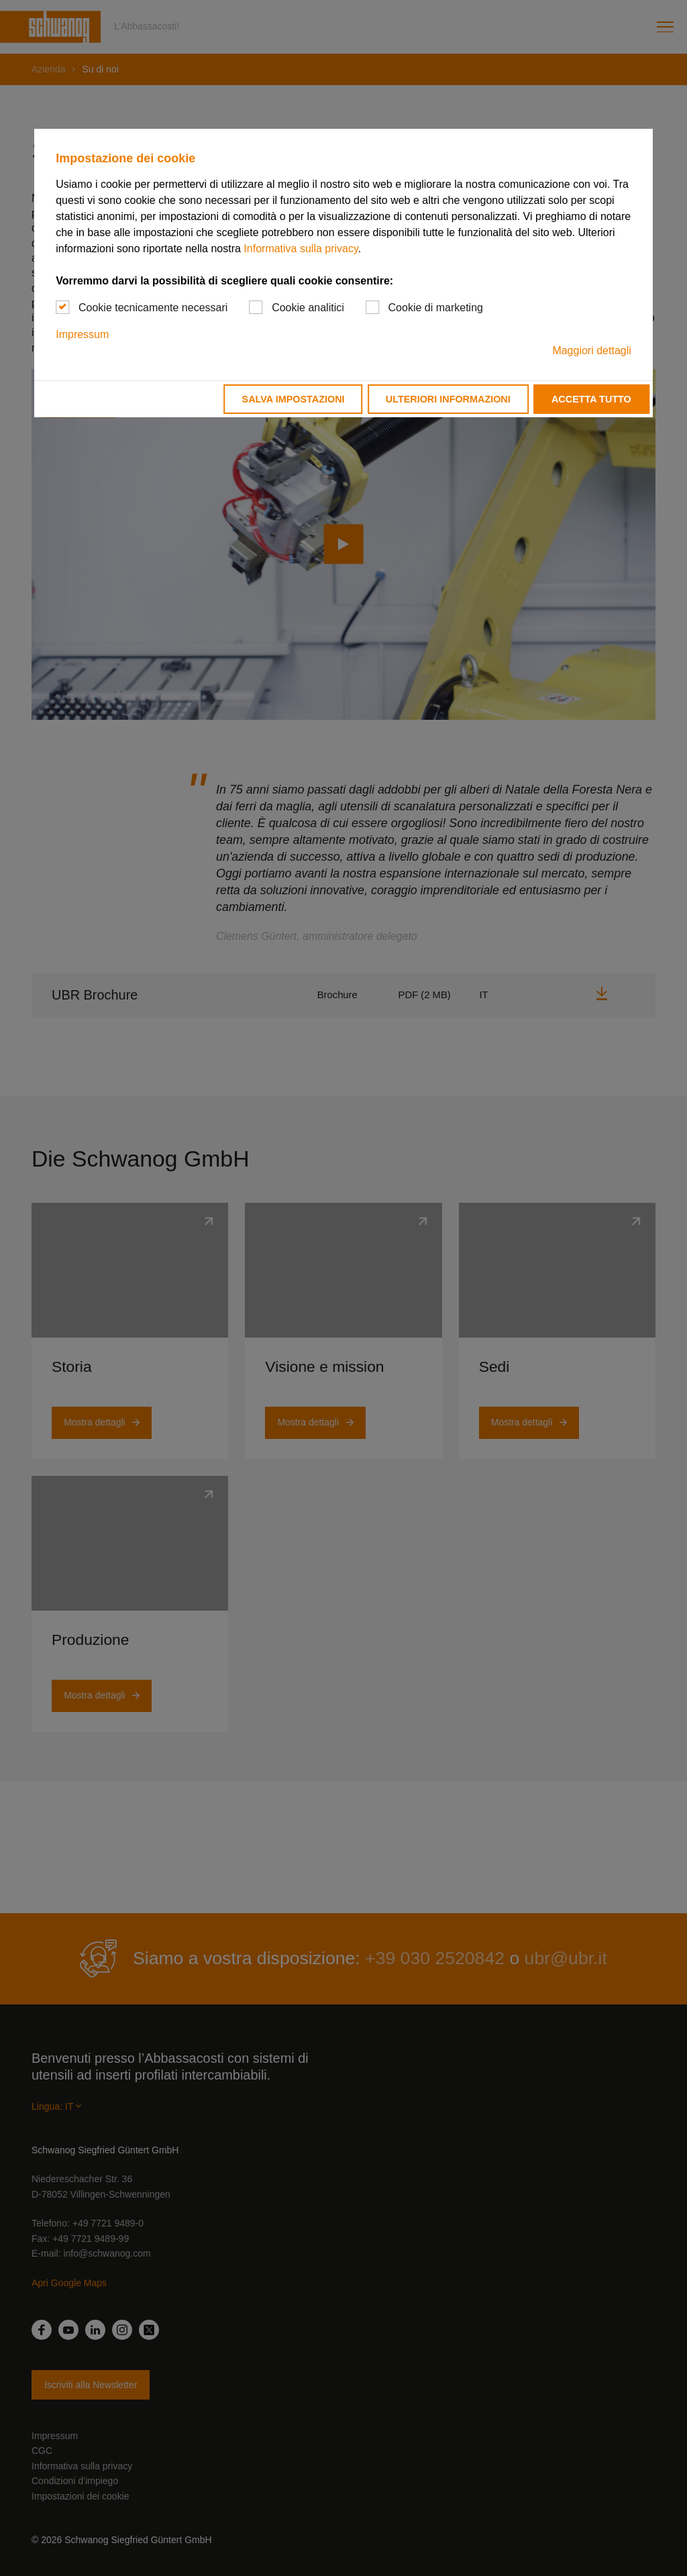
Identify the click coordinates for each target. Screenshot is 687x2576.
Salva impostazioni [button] (293, 399)
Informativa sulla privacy (301, 248)
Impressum (82, 334)
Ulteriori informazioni (448, 399)
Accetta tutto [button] (591, 399)
